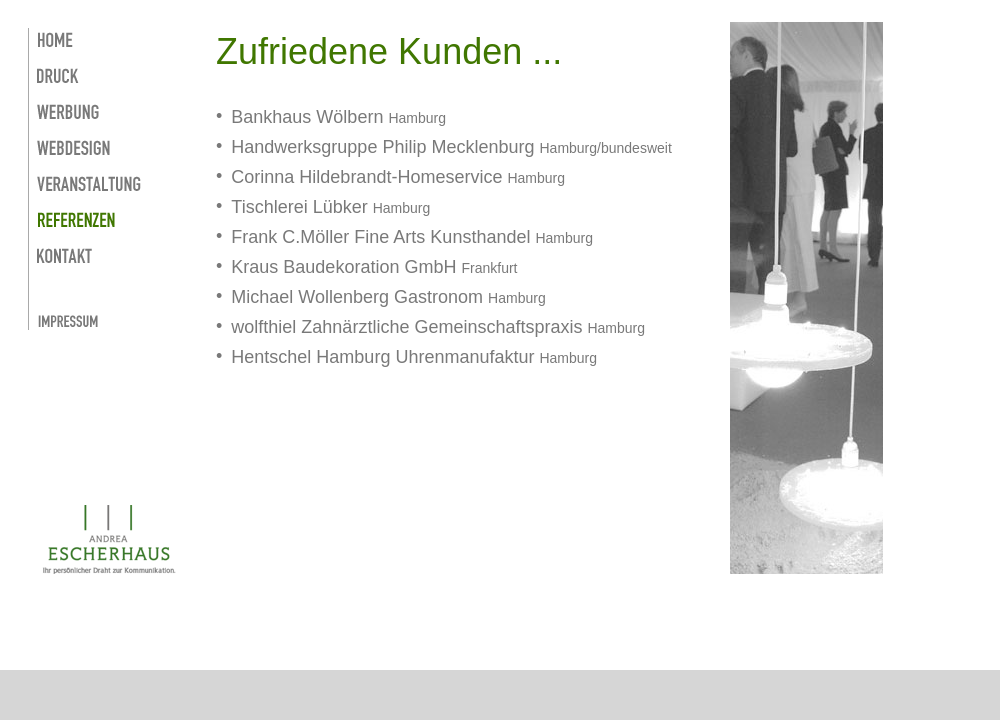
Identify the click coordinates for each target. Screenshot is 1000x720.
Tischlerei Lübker (301, 207)
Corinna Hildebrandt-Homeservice (366, 177)
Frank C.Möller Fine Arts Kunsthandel (380, 237)
